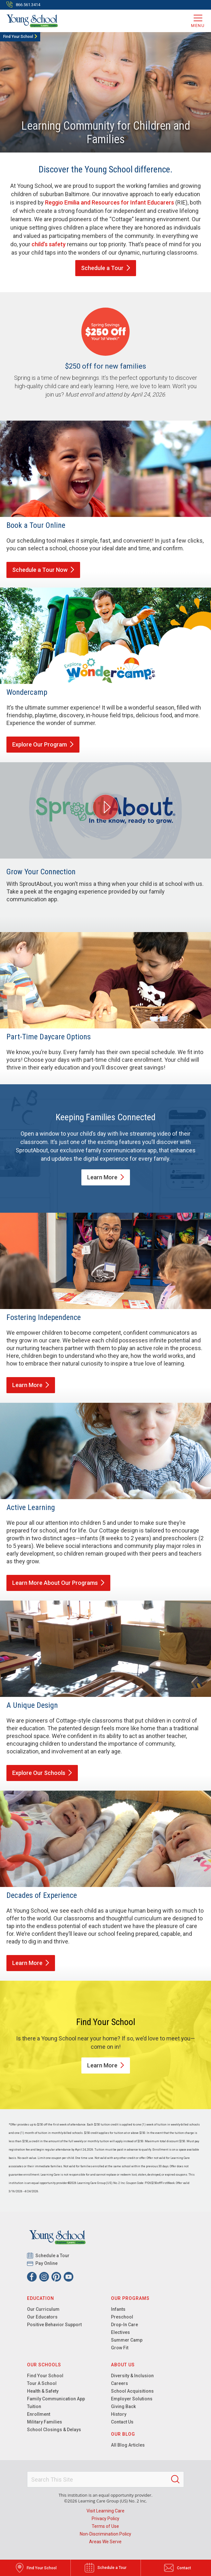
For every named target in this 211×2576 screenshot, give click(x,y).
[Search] (175, 2479)
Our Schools (44, 2364)
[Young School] (32, 21)
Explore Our (43, 744)
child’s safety (49, 244)
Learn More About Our (58, 1582)
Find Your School (18, 36)
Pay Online (47, 2263)
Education (40, 2298)
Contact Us (122, 2421)
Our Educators (42, 2316)
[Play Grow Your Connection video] (105, 807)
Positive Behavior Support (54, 2324)
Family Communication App (56, 2398)
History (118, 2414)
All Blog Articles (128, 2445)
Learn (105, 1177)
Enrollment (38, 2414)
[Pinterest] (56, 2277)
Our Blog (123, 2434)
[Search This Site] (105, 2479)
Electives (120, 2332)
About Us (123, 2364)
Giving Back (123, 2406)
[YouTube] (68, 2277)
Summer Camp (126, 2340)
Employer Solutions (131, 2398)
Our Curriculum (43, 2309)
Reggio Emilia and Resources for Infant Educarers (109, 202)
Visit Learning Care (105, 2510)
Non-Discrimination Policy (105, 2534)
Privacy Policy (105, 2518)
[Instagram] (44, 2277)
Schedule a (105, 268)
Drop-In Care (124, 2324)
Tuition (34, 2406)
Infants (118, 2309)
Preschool (122, 2316)
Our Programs (130, 2298)
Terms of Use (105, 2526)
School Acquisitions (132, 2391)
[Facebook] (32, 2277)
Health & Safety (43, 2391)
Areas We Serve (105, 2541)
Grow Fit (119, 2347)
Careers (119, 2383)
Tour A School (42, 2383)
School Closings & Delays (54, 2429)
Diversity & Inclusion (132, 2375)
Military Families (44, 2421)
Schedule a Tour (43, 569)
